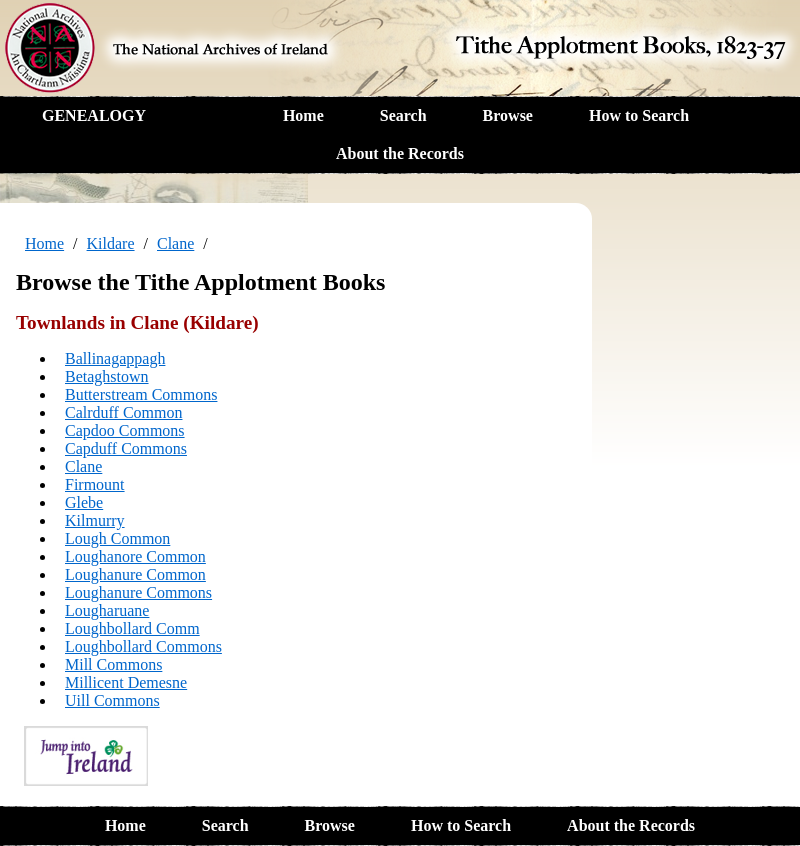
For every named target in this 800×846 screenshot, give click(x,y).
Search (403, 115)
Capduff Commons (126, 448)
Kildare (111, 243)
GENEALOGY (94, 115)
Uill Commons (112, 700)
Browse (508, 115)
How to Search (639, 115)
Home (303, 115)
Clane (175, 243)
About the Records (400, 153)
